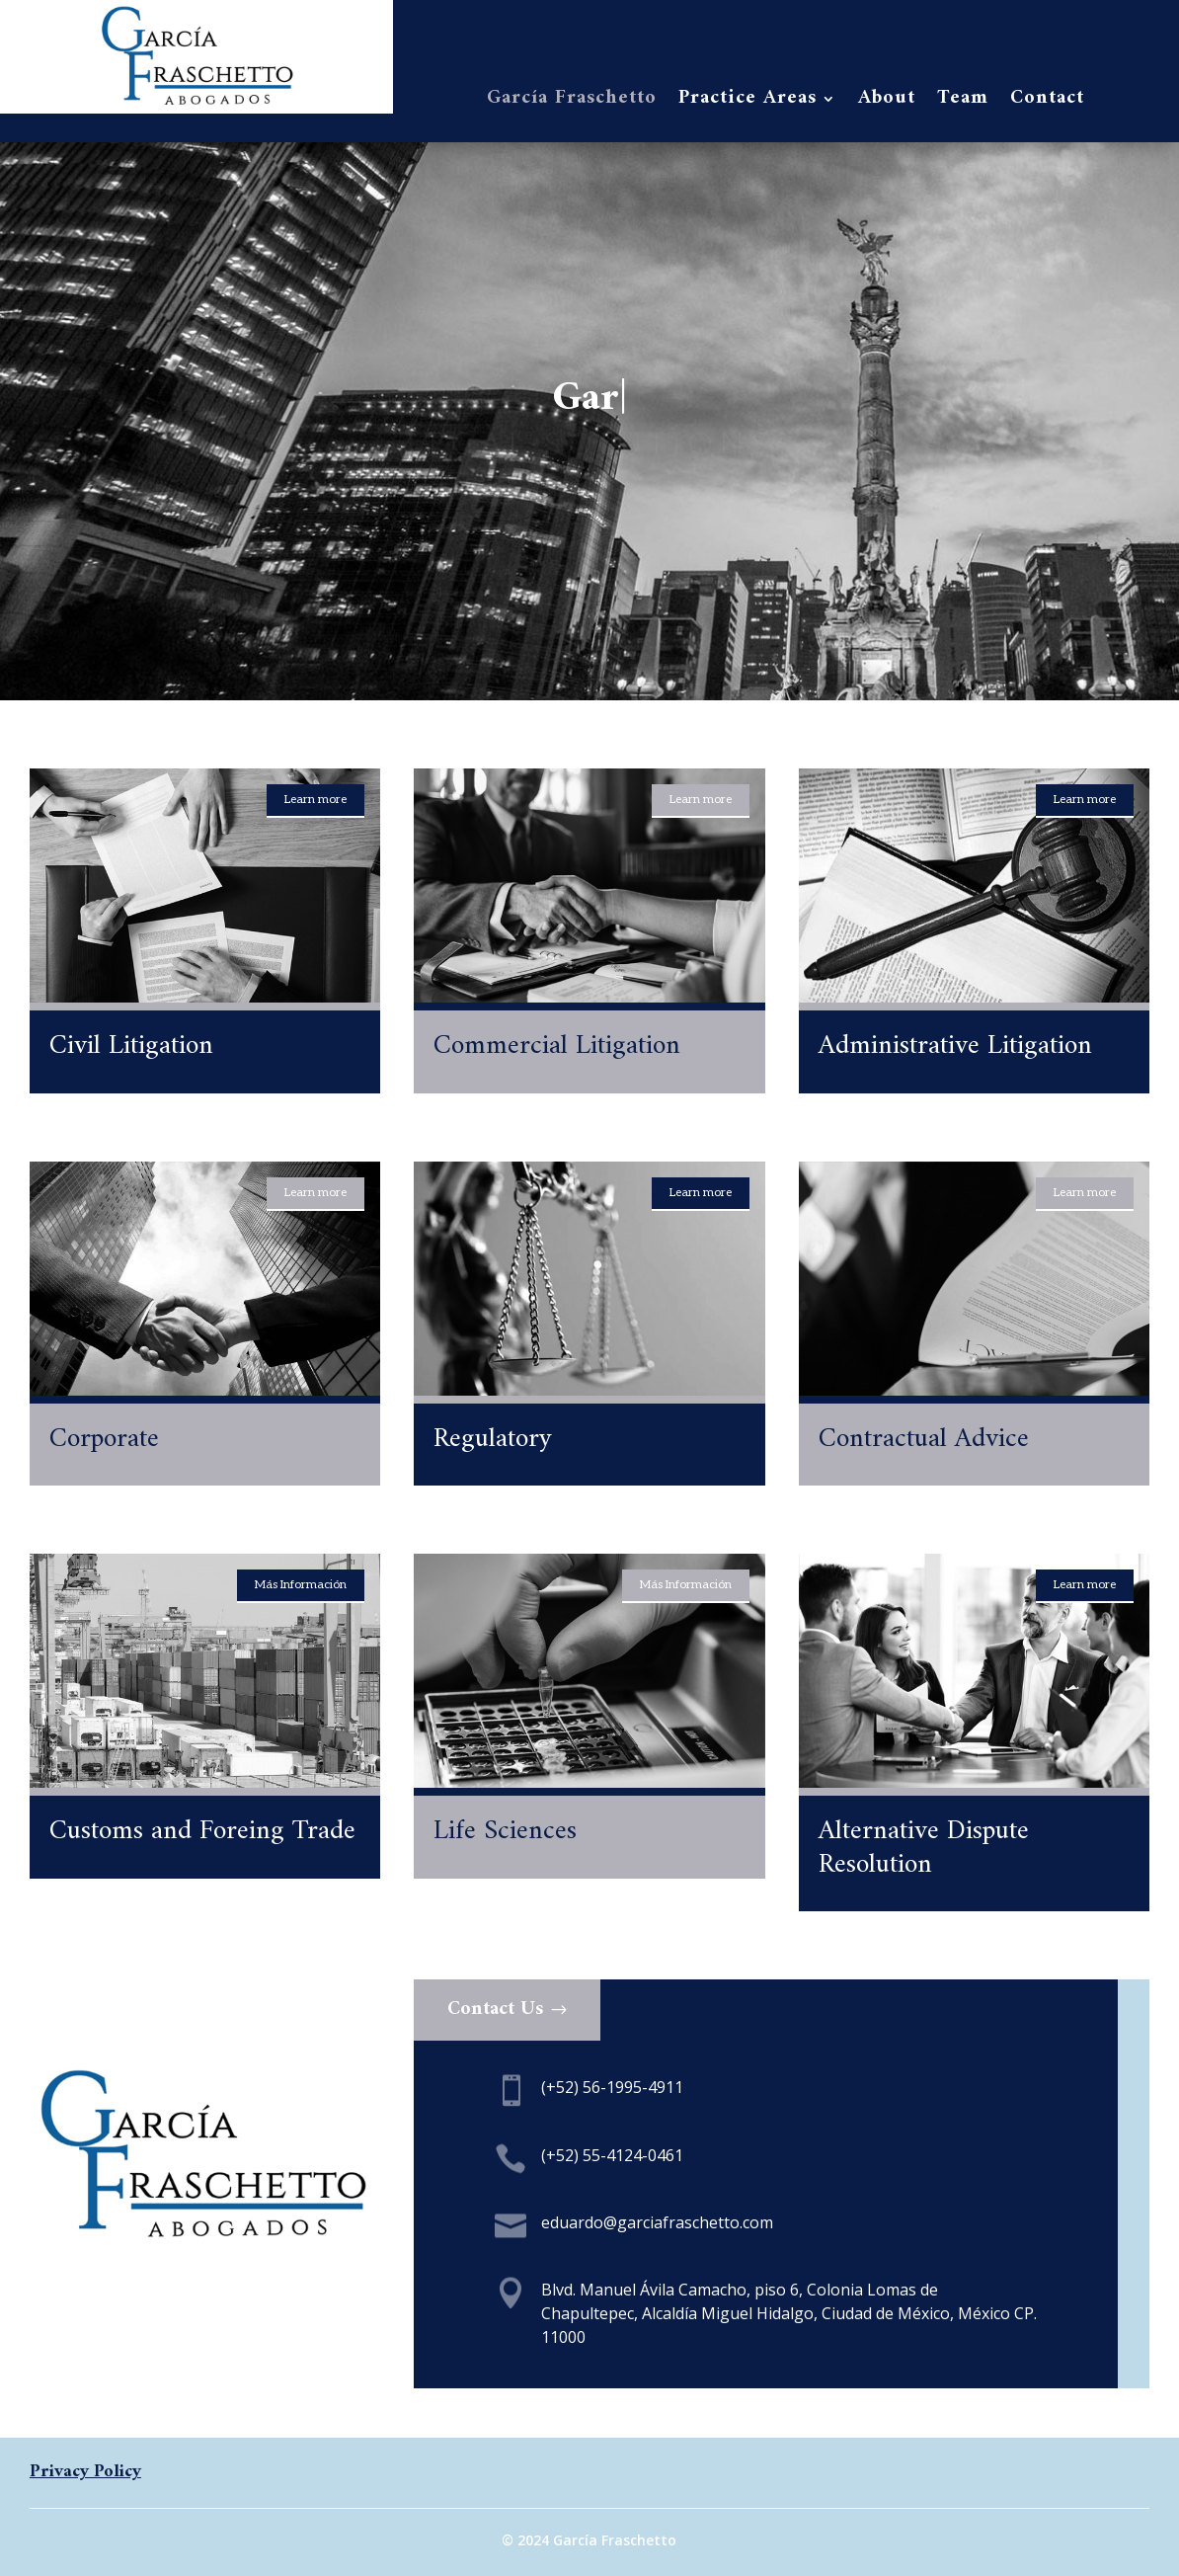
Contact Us (495, 2009)
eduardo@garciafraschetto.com (657, 2222)
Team (962, 103)
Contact (1047, 103)
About (886, 103)
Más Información (301, 1584)
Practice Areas (747, 103)
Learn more (315, 799)
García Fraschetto (572, 103)
